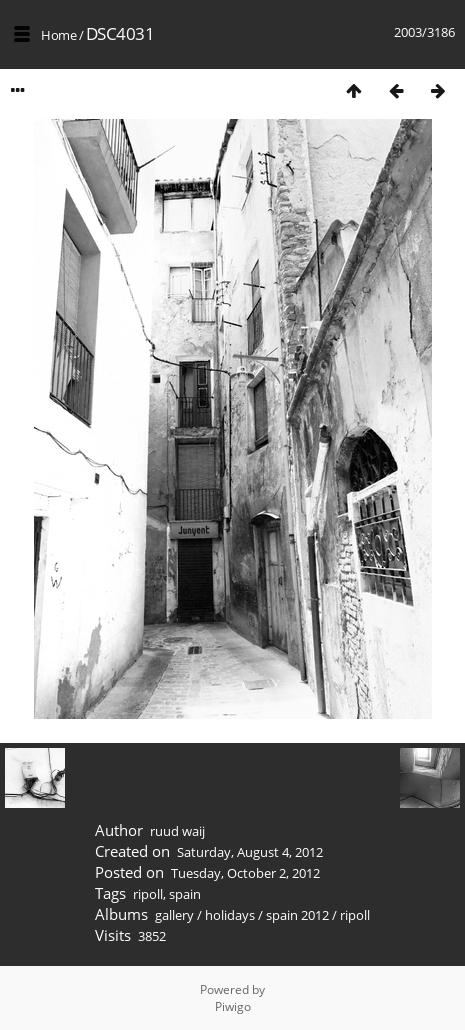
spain (185, 894)
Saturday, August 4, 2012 (250, 852)
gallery (174, 915)
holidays (230, 915)
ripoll (148, 894)
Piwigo (233, 1006)
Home (58, 35)
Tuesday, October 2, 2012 (245, 873)
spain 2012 (297, 915)
